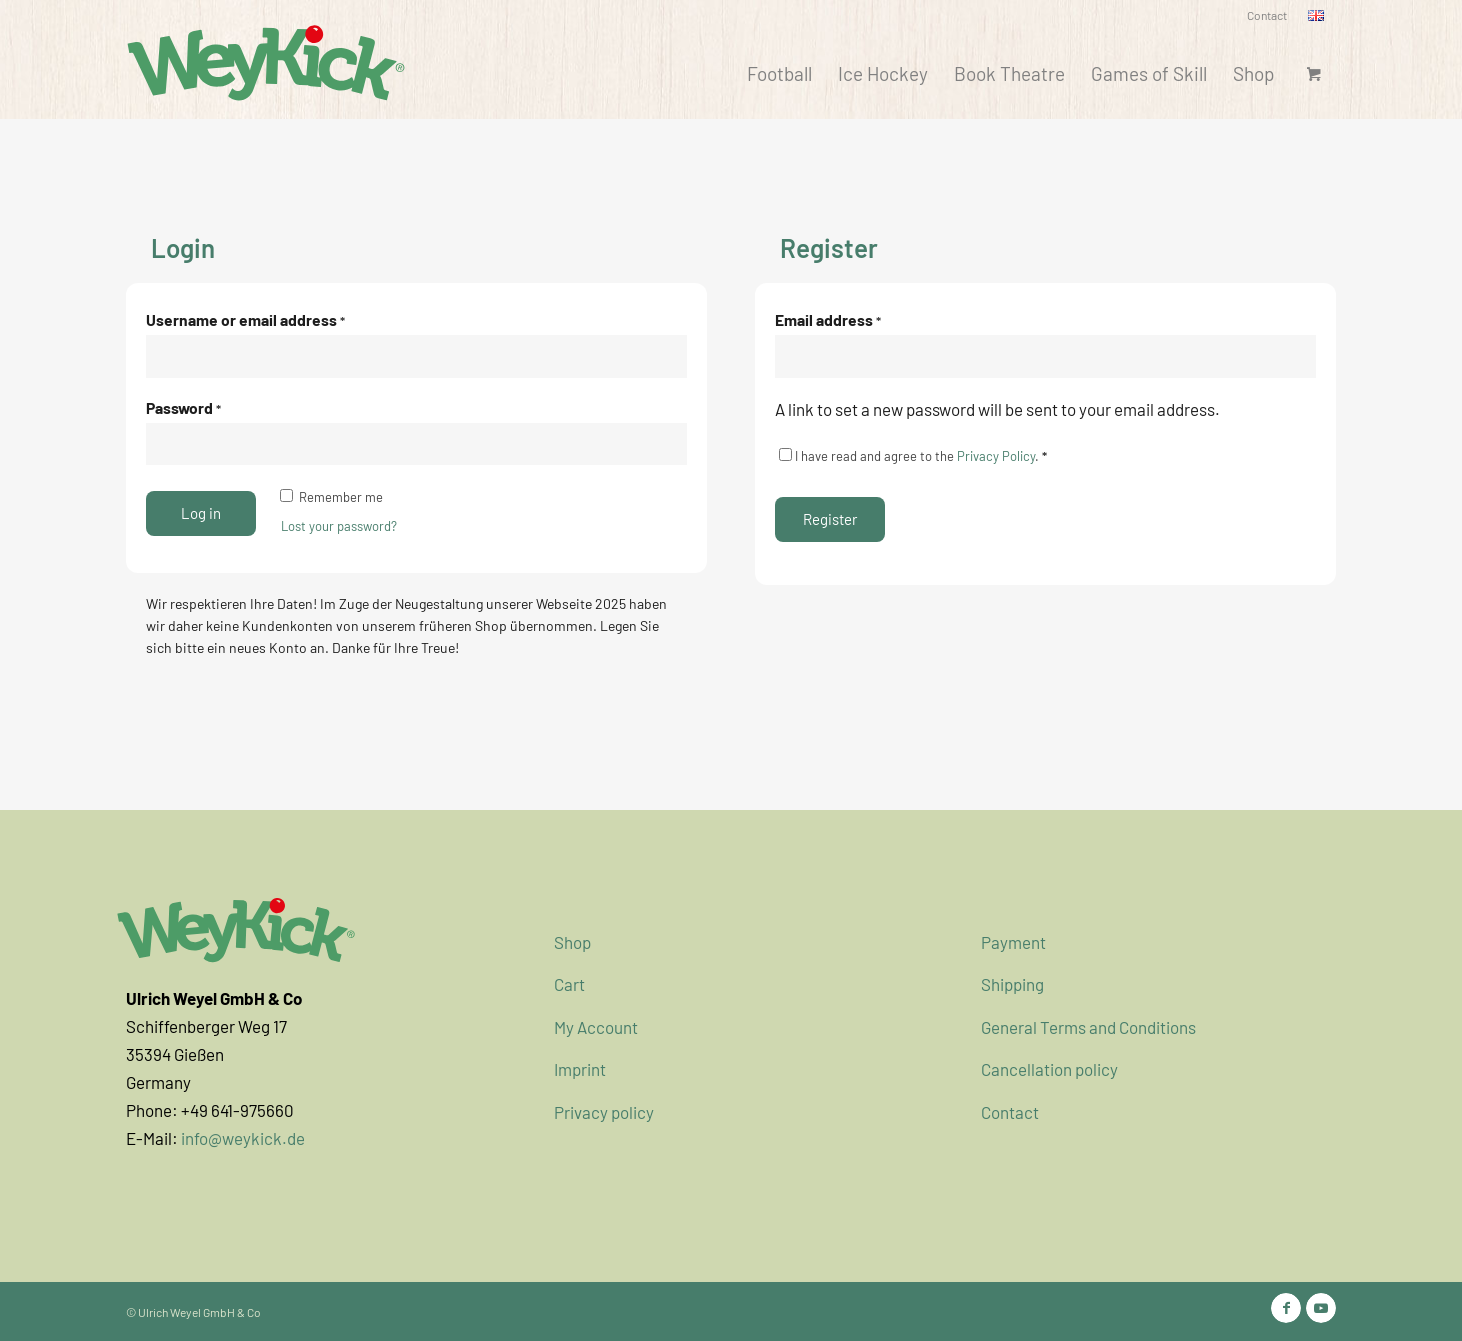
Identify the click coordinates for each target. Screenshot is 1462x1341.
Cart (569, 984)
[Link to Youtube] (1321, 1308)
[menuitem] (1267, 15)
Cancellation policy (1049, 1069)
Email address (828, 319)
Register (830, 519)
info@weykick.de (243, 1138)
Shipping (1012, 984)
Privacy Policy (996, 456)
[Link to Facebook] (1286, 1308)
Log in (201, 513)
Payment (1013, 942)
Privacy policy (604, 1112)
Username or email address (245, 319)
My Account (596, 1027)
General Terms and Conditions (1088, 1027)
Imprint (580, 1069)
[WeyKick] (266, 61)
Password (183, 407)
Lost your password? (339, 526)
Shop (572, 942)
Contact (1267, 15)
